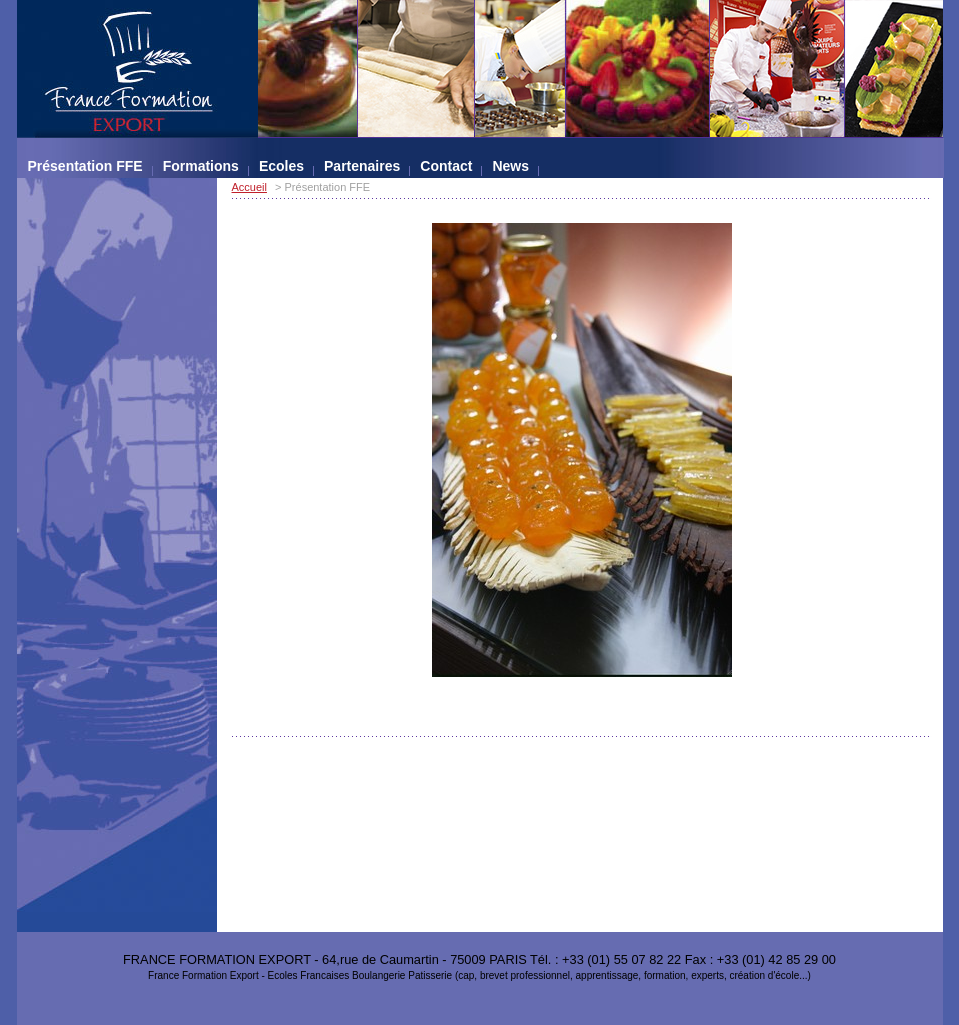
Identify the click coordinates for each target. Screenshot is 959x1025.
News (510, 166)
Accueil (249, 187)
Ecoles (281, 166)
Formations (201, 166)
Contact (446, 166)
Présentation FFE (85, 166)
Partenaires (362, 166)
